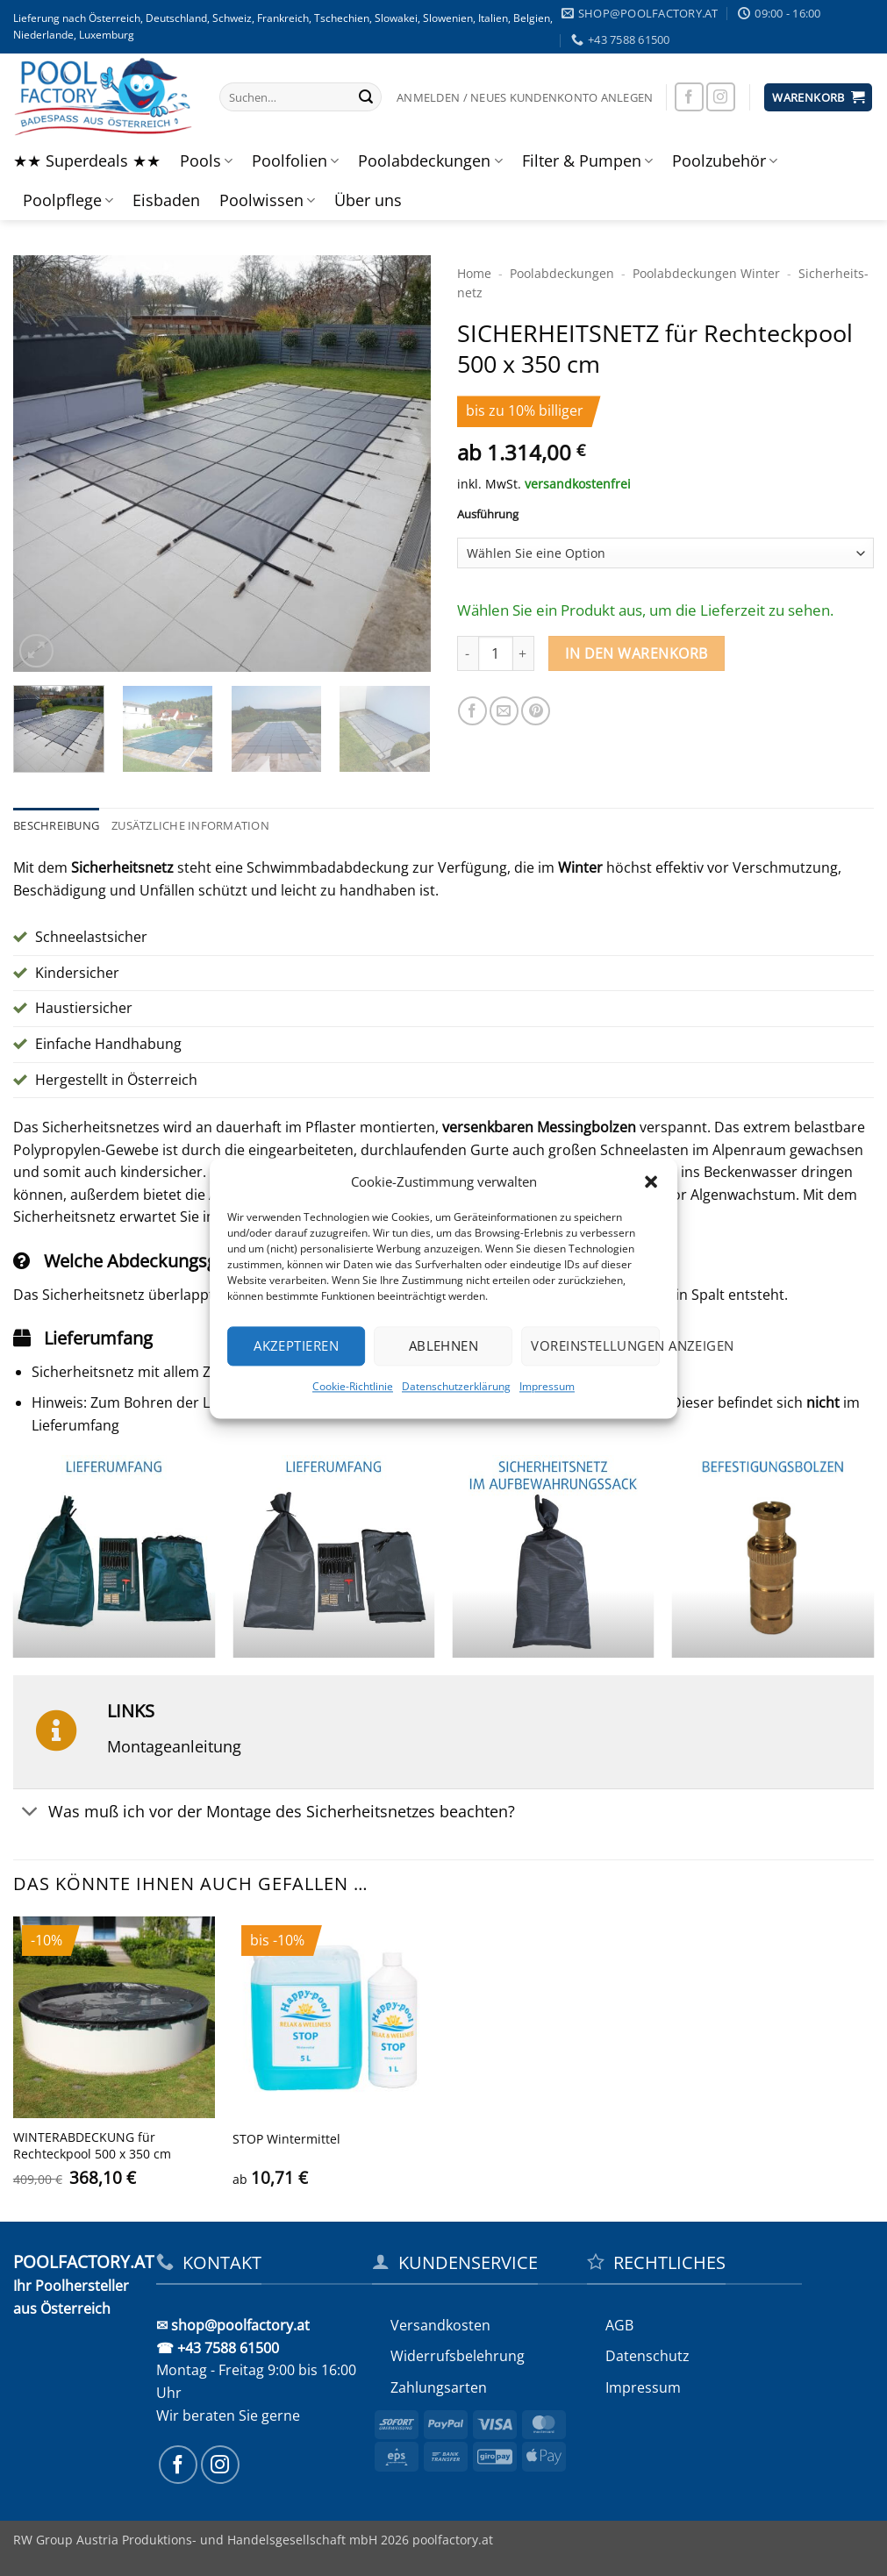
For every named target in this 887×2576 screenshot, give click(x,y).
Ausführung (488, 515)
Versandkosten (440, 2325)
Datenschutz (647, 2355)
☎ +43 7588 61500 (217, 2348)
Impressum (547, 1386)
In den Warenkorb (636, 653)
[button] (651, 1181)
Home (474, 273)
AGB (619, 2325)
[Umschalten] (30, 1812)
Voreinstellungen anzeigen (595, 1345)
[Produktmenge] (495, 653)
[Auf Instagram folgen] (720, 96)
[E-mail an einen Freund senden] (504, 710)
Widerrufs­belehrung (457, 2355)
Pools (206, 160)
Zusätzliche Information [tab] (190, 825)
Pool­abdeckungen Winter (706, 273)
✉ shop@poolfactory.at (233, 2325)
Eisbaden (166, 200)
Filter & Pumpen (587, 160)
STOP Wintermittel (286, 2139)
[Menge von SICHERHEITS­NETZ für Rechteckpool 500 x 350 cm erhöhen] (523, 653)
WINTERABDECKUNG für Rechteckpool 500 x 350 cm (92, 2146)
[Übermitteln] (366, 97)
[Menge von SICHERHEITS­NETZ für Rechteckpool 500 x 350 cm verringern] (467, 653)
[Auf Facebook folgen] (689, 96)
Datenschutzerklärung (456, 1386)
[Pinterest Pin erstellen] (535, 710)
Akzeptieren (296, 1345)
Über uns (368, 200)
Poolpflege (68, 200)
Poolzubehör (724, 160)
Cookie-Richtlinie (352, 1386)
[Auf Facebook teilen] (472, 710)
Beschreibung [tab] (56, 825)
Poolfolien (295, 160)
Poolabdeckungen (430, 160)
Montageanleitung (174, 1746)
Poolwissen (267, 200)
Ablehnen (444, 1345)
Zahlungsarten (438, 2387)
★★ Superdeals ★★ (87, 160)
